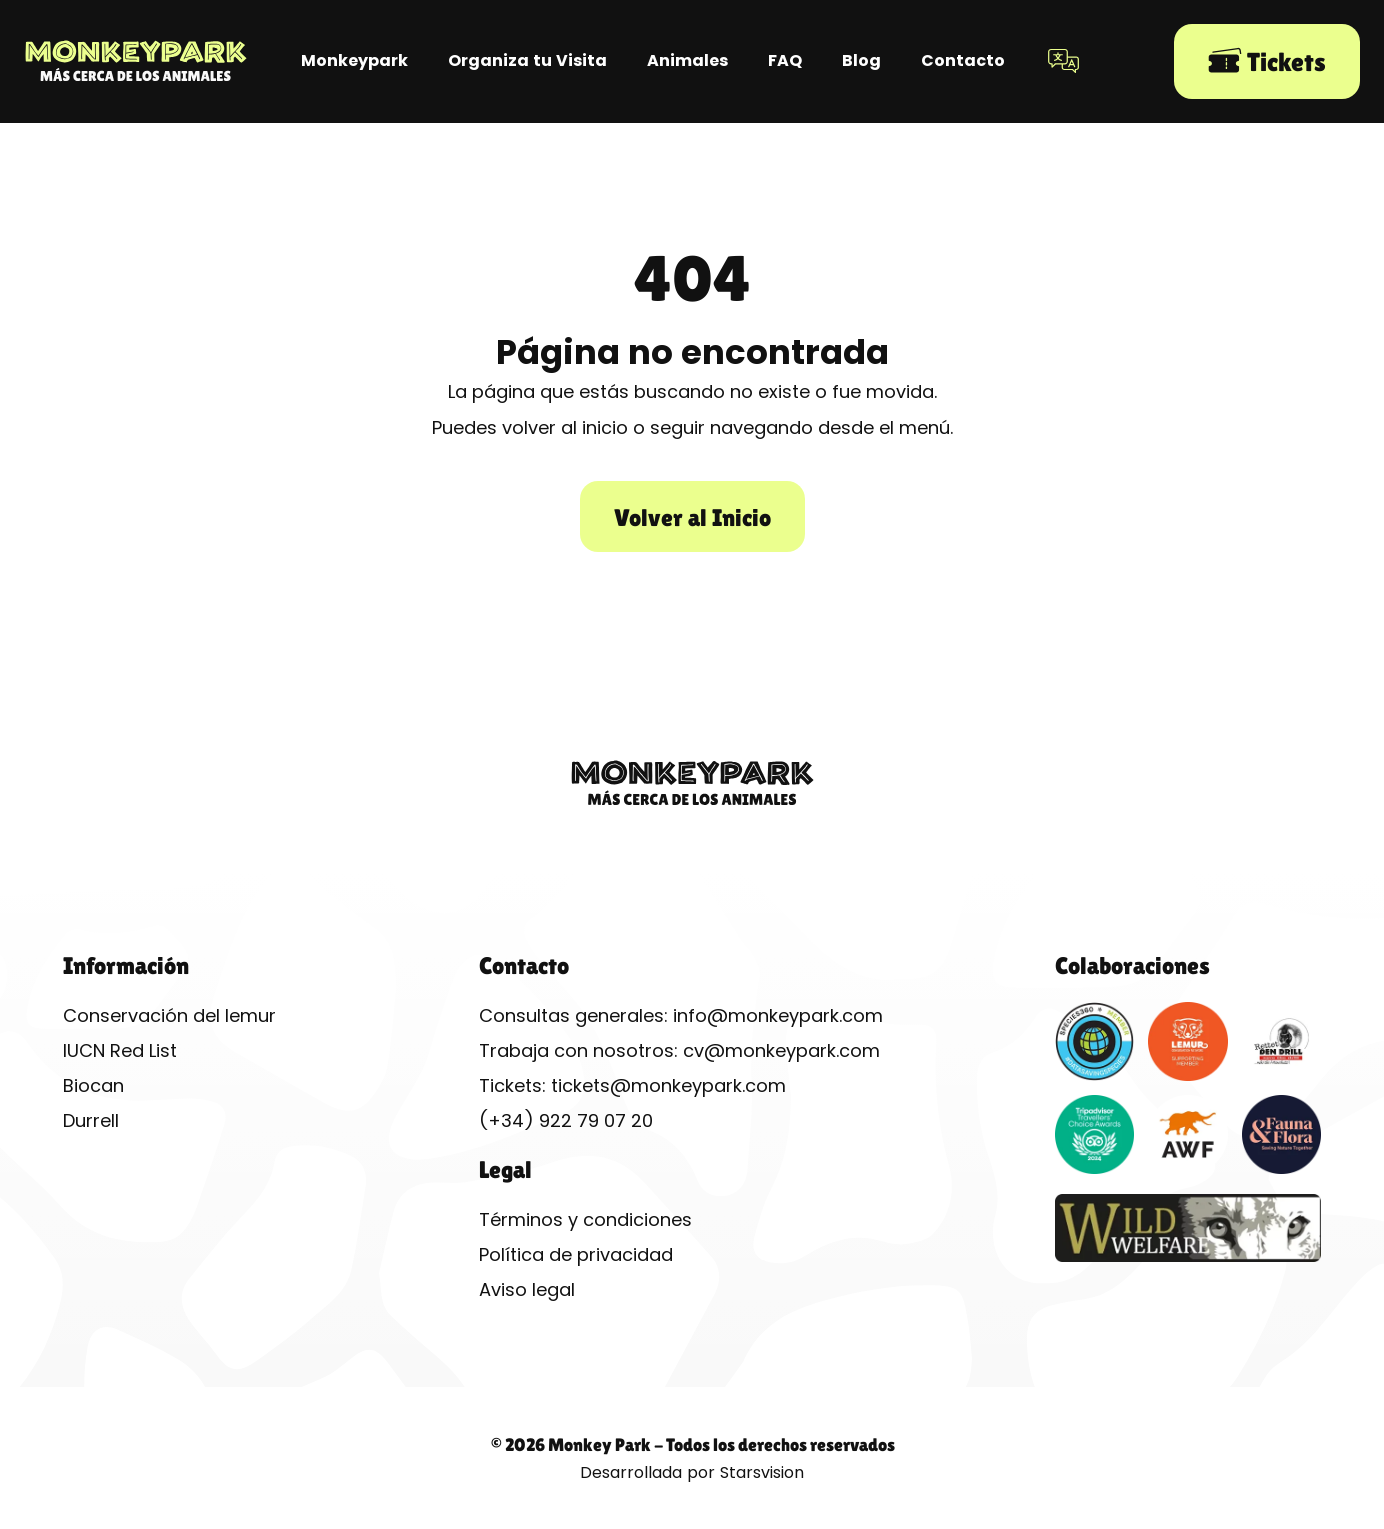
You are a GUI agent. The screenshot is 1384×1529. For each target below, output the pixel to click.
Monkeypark (354, 60)
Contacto (963, 60)
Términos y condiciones (585, 1219)
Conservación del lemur (169, 1015)
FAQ (785, 60)
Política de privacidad (576, 1254)
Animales (687, 60)
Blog (861, 60)
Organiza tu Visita (527, 60)
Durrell (91, 1120)
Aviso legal (527, 1289)
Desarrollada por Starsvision (692, 1472)
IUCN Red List (120, 1050)
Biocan (93, 1085)
